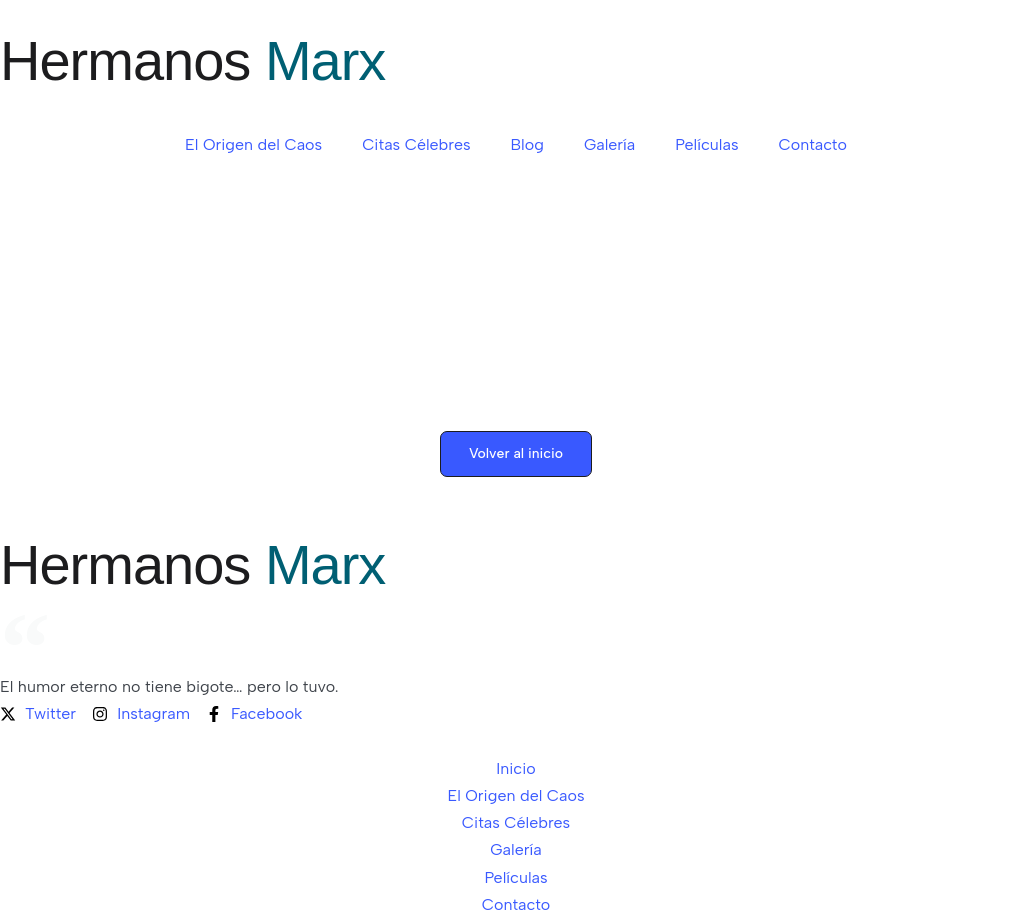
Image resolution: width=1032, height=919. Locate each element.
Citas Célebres (416, 144)
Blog (527, 144)
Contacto (812, 144)
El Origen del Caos (253, 144)
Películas (706, 144)
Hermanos (192, 60)
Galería (609, 144)
